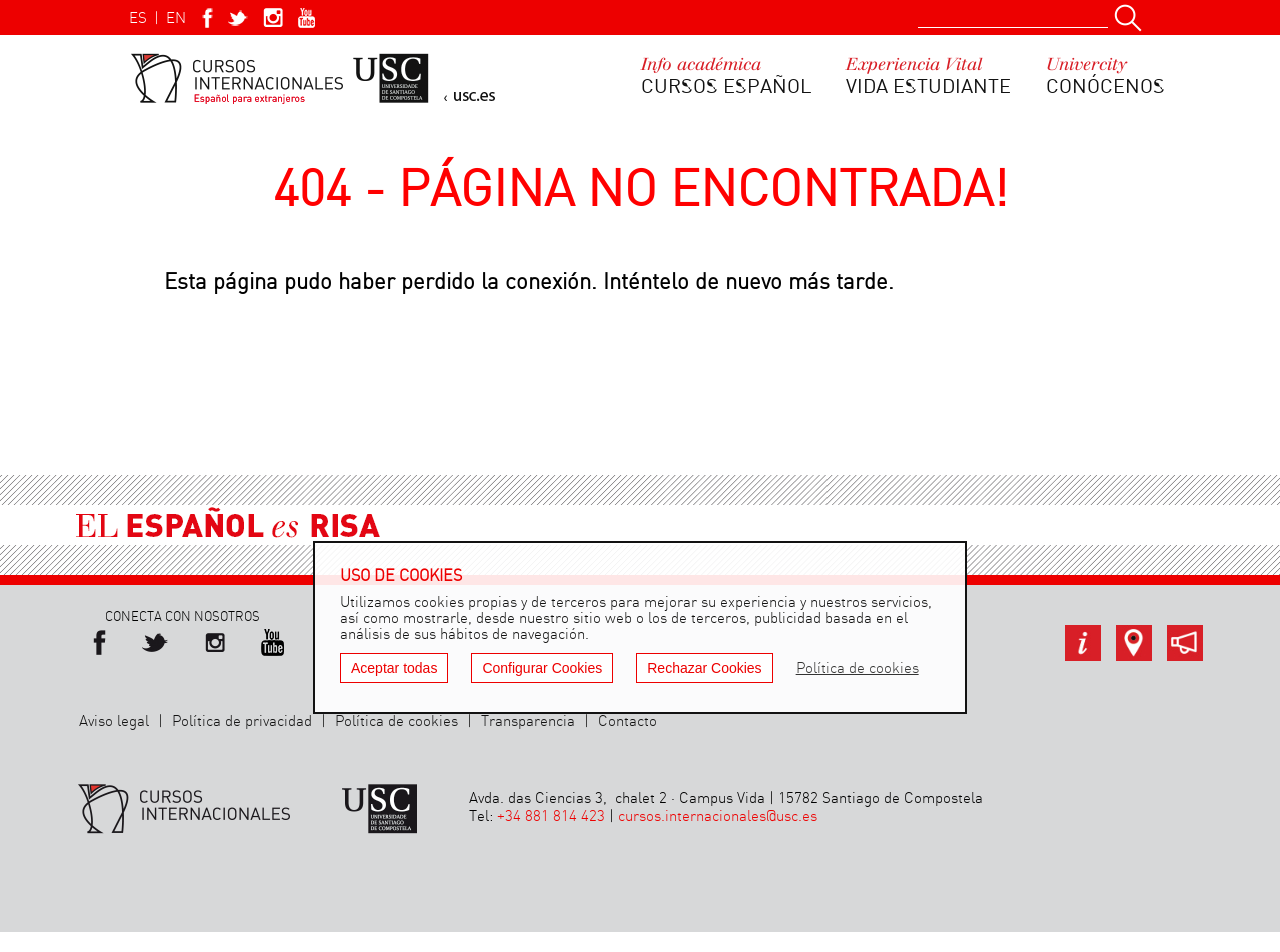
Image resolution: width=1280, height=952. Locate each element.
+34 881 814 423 (551, 817)
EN (176, 19)
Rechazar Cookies (704, 668)
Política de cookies (396, 722)
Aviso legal (114, 722)
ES (138, 19)
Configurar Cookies (542, 668)
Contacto (627, 722)
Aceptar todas (394, 668)
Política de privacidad (242, 722)
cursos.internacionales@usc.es (717, 817)
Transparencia (528, 722)
